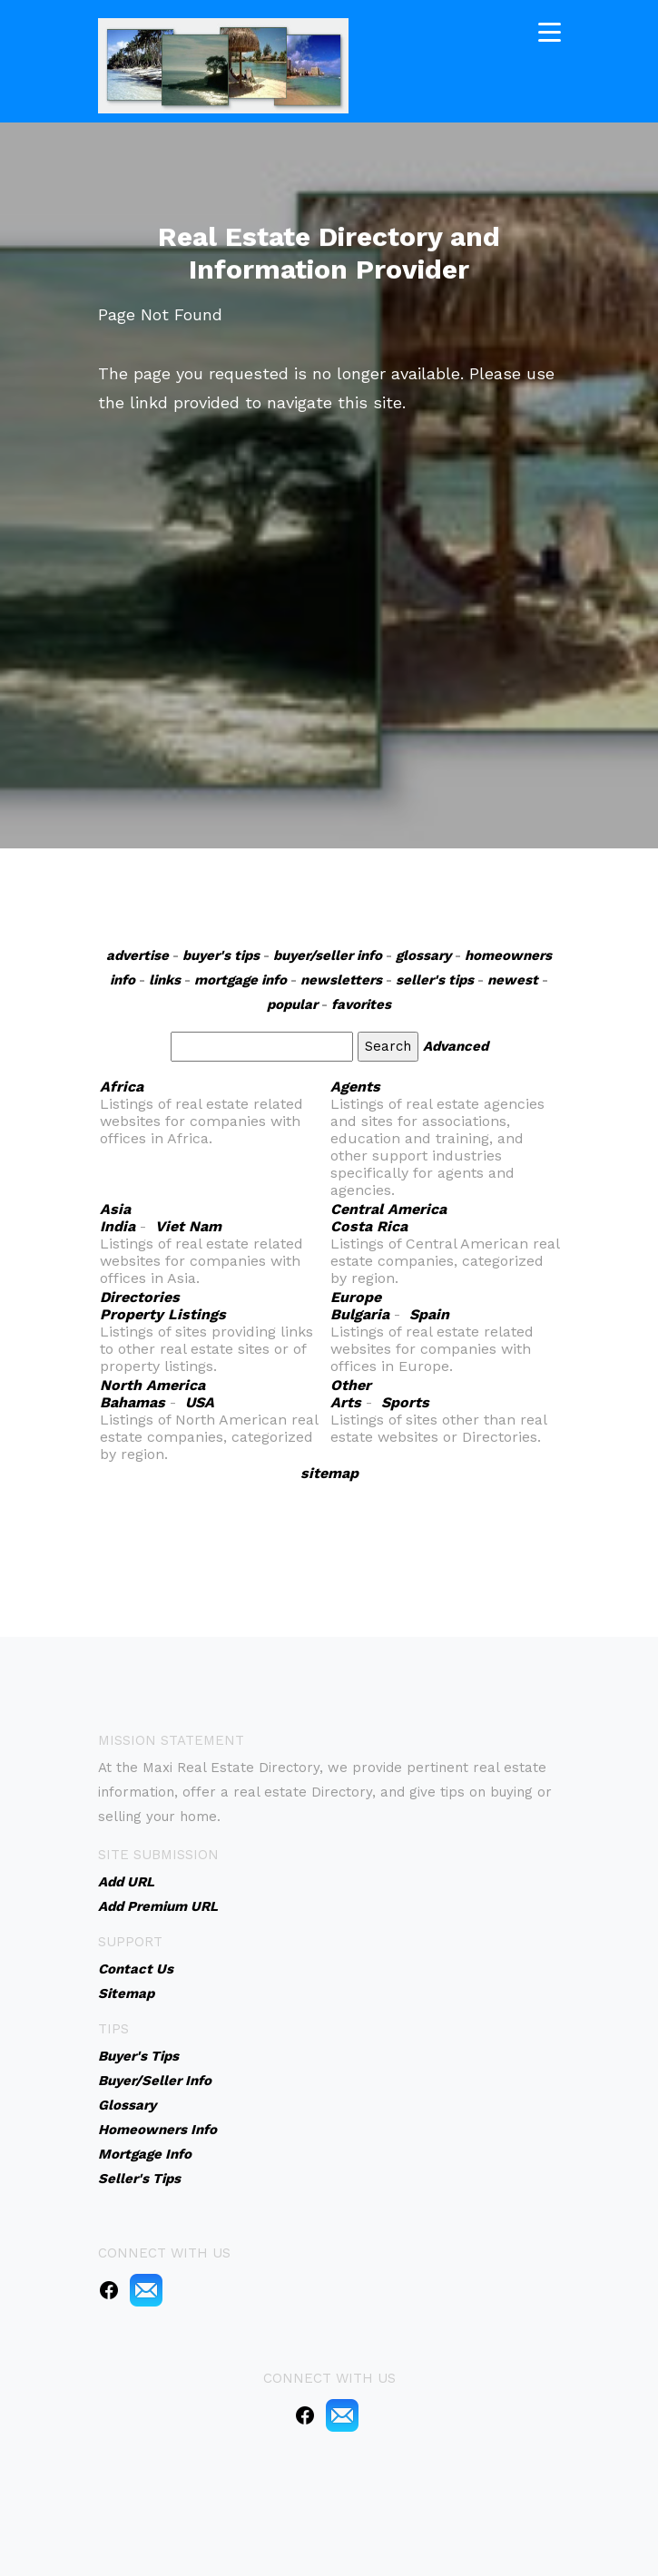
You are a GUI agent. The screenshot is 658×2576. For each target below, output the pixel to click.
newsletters (341, 980)
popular (292, 1004)
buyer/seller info (327, 955)
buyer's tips (221, 955)
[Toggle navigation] (549, 29)
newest (512, 980)
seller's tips (435, 980)
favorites (361, 1004)
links (165, 980)
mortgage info (240, 980)
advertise (137, 955)
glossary (423, 955)
